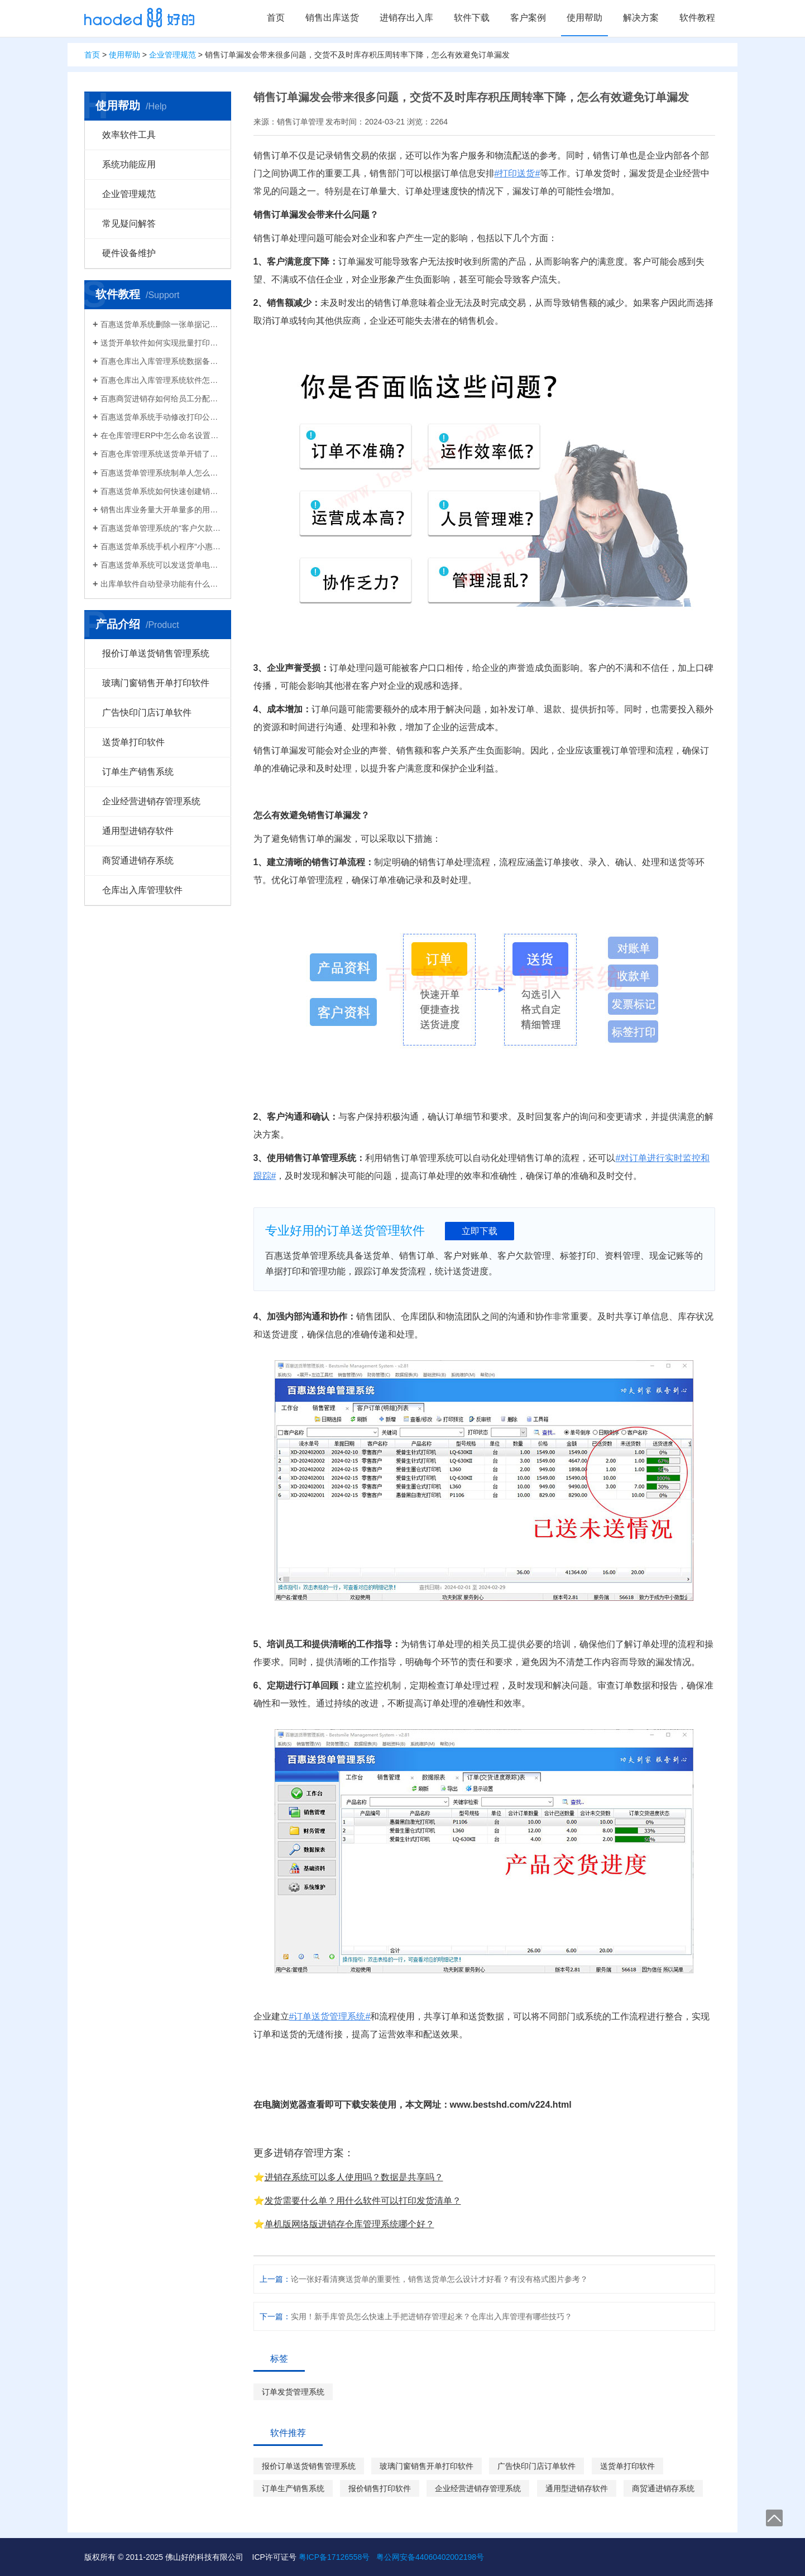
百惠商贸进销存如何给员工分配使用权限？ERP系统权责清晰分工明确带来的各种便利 (161, 398)
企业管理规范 (172, 54)
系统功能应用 (129, 164)
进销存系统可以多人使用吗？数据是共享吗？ (354, 2177)
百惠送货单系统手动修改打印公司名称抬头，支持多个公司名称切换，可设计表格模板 (161, 416)
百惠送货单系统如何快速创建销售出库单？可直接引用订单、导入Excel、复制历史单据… (161, 491)
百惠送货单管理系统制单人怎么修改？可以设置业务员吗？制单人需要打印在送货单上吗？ (161, 472)
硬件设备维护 (129, 253)
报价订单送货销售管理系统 (155, 653)
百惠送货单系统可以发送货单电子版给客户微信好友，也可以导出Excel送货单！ (161, 564)
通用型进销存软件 (138, 831)
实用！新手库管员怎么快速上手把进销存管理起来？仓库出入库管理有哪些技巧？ (431, 2316)
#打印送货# (517, 173)
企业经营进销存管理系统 (151, 801)
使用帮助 (584, 17)
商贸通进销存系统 (138, 860)
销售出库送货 (332, 17)
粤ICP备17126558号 (334, 2557)
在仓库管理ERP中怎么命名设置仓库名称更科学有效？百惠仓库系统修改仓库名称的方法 (161, 435)
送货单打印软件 (133, 742)
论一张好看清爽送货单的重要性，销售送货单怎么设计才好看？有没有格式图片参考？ (439, 2279)
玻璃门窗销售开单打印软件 (155, 683)
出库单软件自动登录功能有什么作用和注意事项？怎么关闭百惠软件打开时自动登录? (161, 583)
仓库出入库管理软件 (142, 890)
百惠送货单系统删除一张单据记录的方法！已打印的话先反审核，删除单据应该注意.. (161, 324)
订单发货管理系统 (293, 2391)
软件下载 (472, 17)
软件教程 (697, 17)
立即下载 (479, 1231)
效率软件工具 (129, 135)
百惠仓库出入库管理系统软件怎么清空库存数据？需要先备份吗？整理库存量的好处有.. (161, 380)
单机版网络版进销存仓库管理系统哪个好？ (349, 2224)
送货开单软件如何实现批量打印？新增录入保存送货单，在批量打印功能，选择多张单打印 (161, 342)
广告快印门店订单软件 (146, 712)
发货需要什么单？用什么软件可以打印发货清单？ (363, 2200)
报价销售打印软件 (379, 2488)
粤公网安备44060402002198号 (430, 2557)
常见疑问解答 (129, 223)
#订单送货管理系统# (330, 2016)
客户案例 (528, 17)
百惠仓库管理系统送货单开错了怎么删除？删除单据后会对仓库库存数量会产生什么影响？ (161, 453)
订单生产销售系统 (138, 771)
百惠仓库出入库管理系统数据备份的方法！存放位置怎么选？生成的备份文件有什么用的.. (161, 361)
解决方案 (641, 17)
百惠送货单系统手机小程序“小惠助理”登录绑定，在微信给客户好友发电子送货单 (161, 546)
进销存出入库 (406, 17)
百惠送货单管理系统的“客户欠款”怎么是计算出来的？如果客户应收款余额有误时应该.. (161, 528)
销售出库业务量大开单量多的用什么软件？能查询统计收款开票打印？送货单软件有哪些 (161, 509)
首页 (276, 17)
